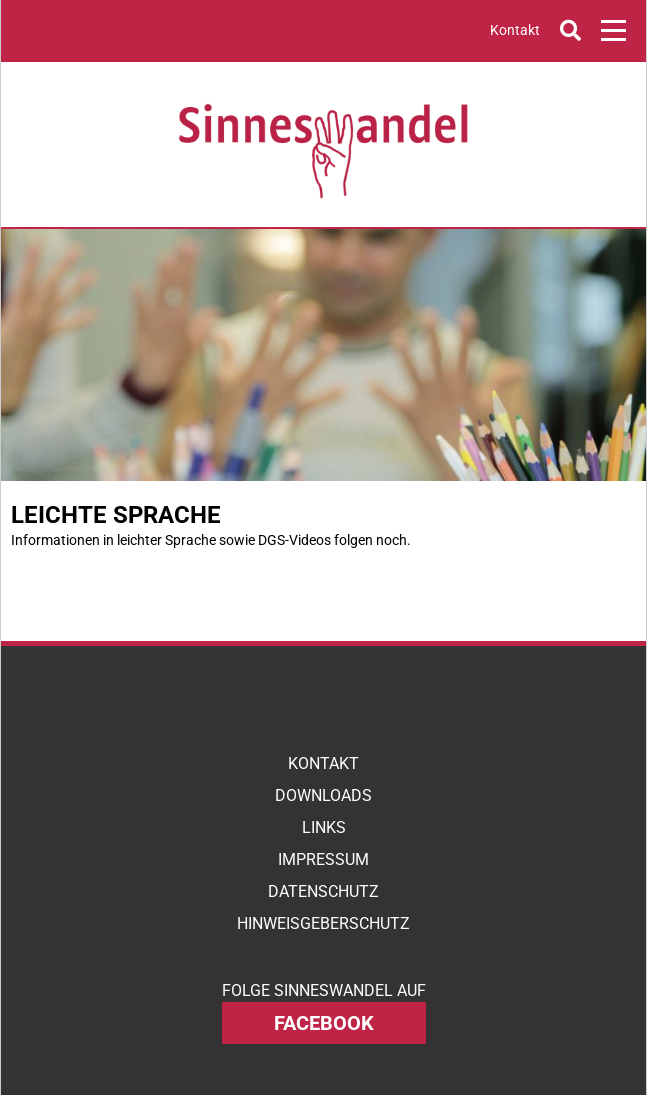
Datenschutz (323, 891)
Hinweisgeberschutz (323, 923)
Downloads (323, 795)
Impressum (323, 859)
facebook (324, 1023)
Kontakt (515, 30)
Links (324, 827)
